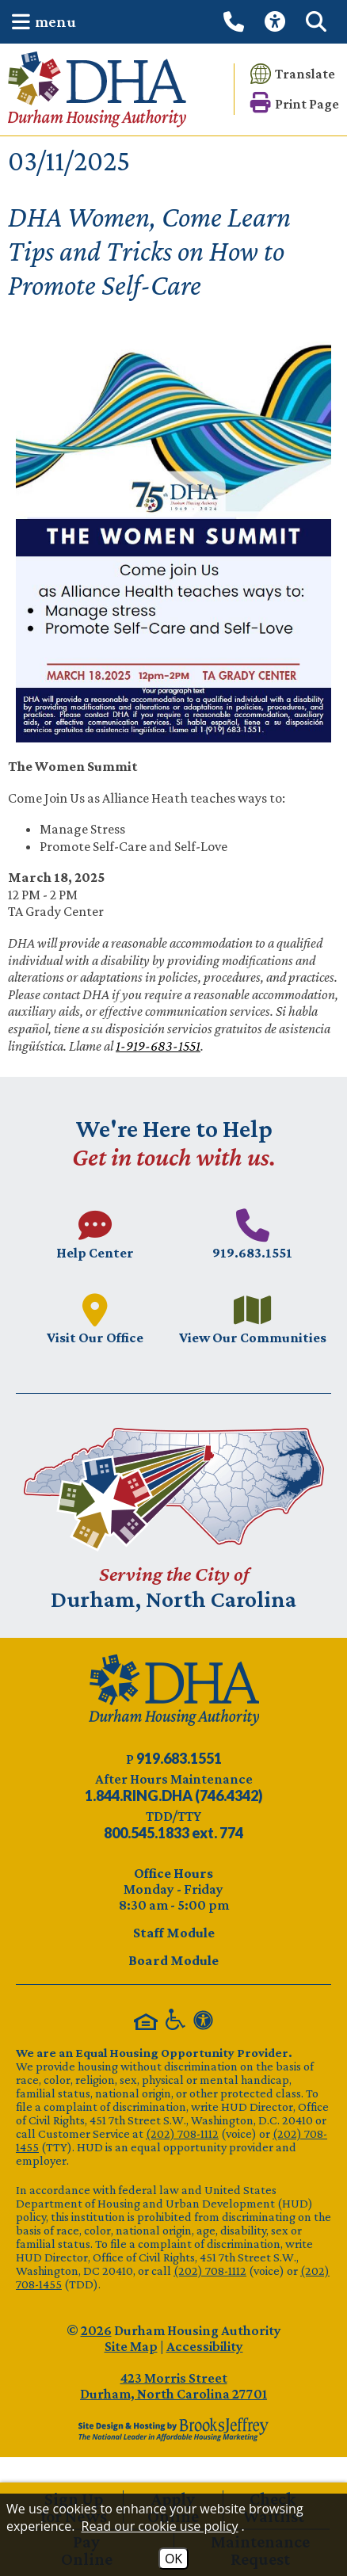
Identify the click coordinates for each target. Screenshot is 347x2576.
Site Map (131, 2346)
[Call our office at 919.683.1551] (236, 21)
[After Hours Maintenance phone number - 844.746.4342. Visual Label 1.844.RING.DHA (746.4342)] (174, 1795)
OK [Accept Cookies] (173, 2558)
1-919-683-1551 (158, 1046)
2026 (96, 2330)
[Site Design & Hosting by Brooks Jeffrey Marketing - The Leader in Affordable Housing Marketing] (173, 2429)
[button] (40, 21)
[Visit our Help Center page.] (95, 1234)
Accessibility (204, 2346)
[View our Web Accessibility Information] (277, 21)
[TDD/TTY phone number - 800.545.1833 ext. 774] (173, 1832)
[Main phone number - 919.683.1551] (252, 1234)
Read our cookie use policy (160, 2526)
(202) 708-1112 (182, 2133)
